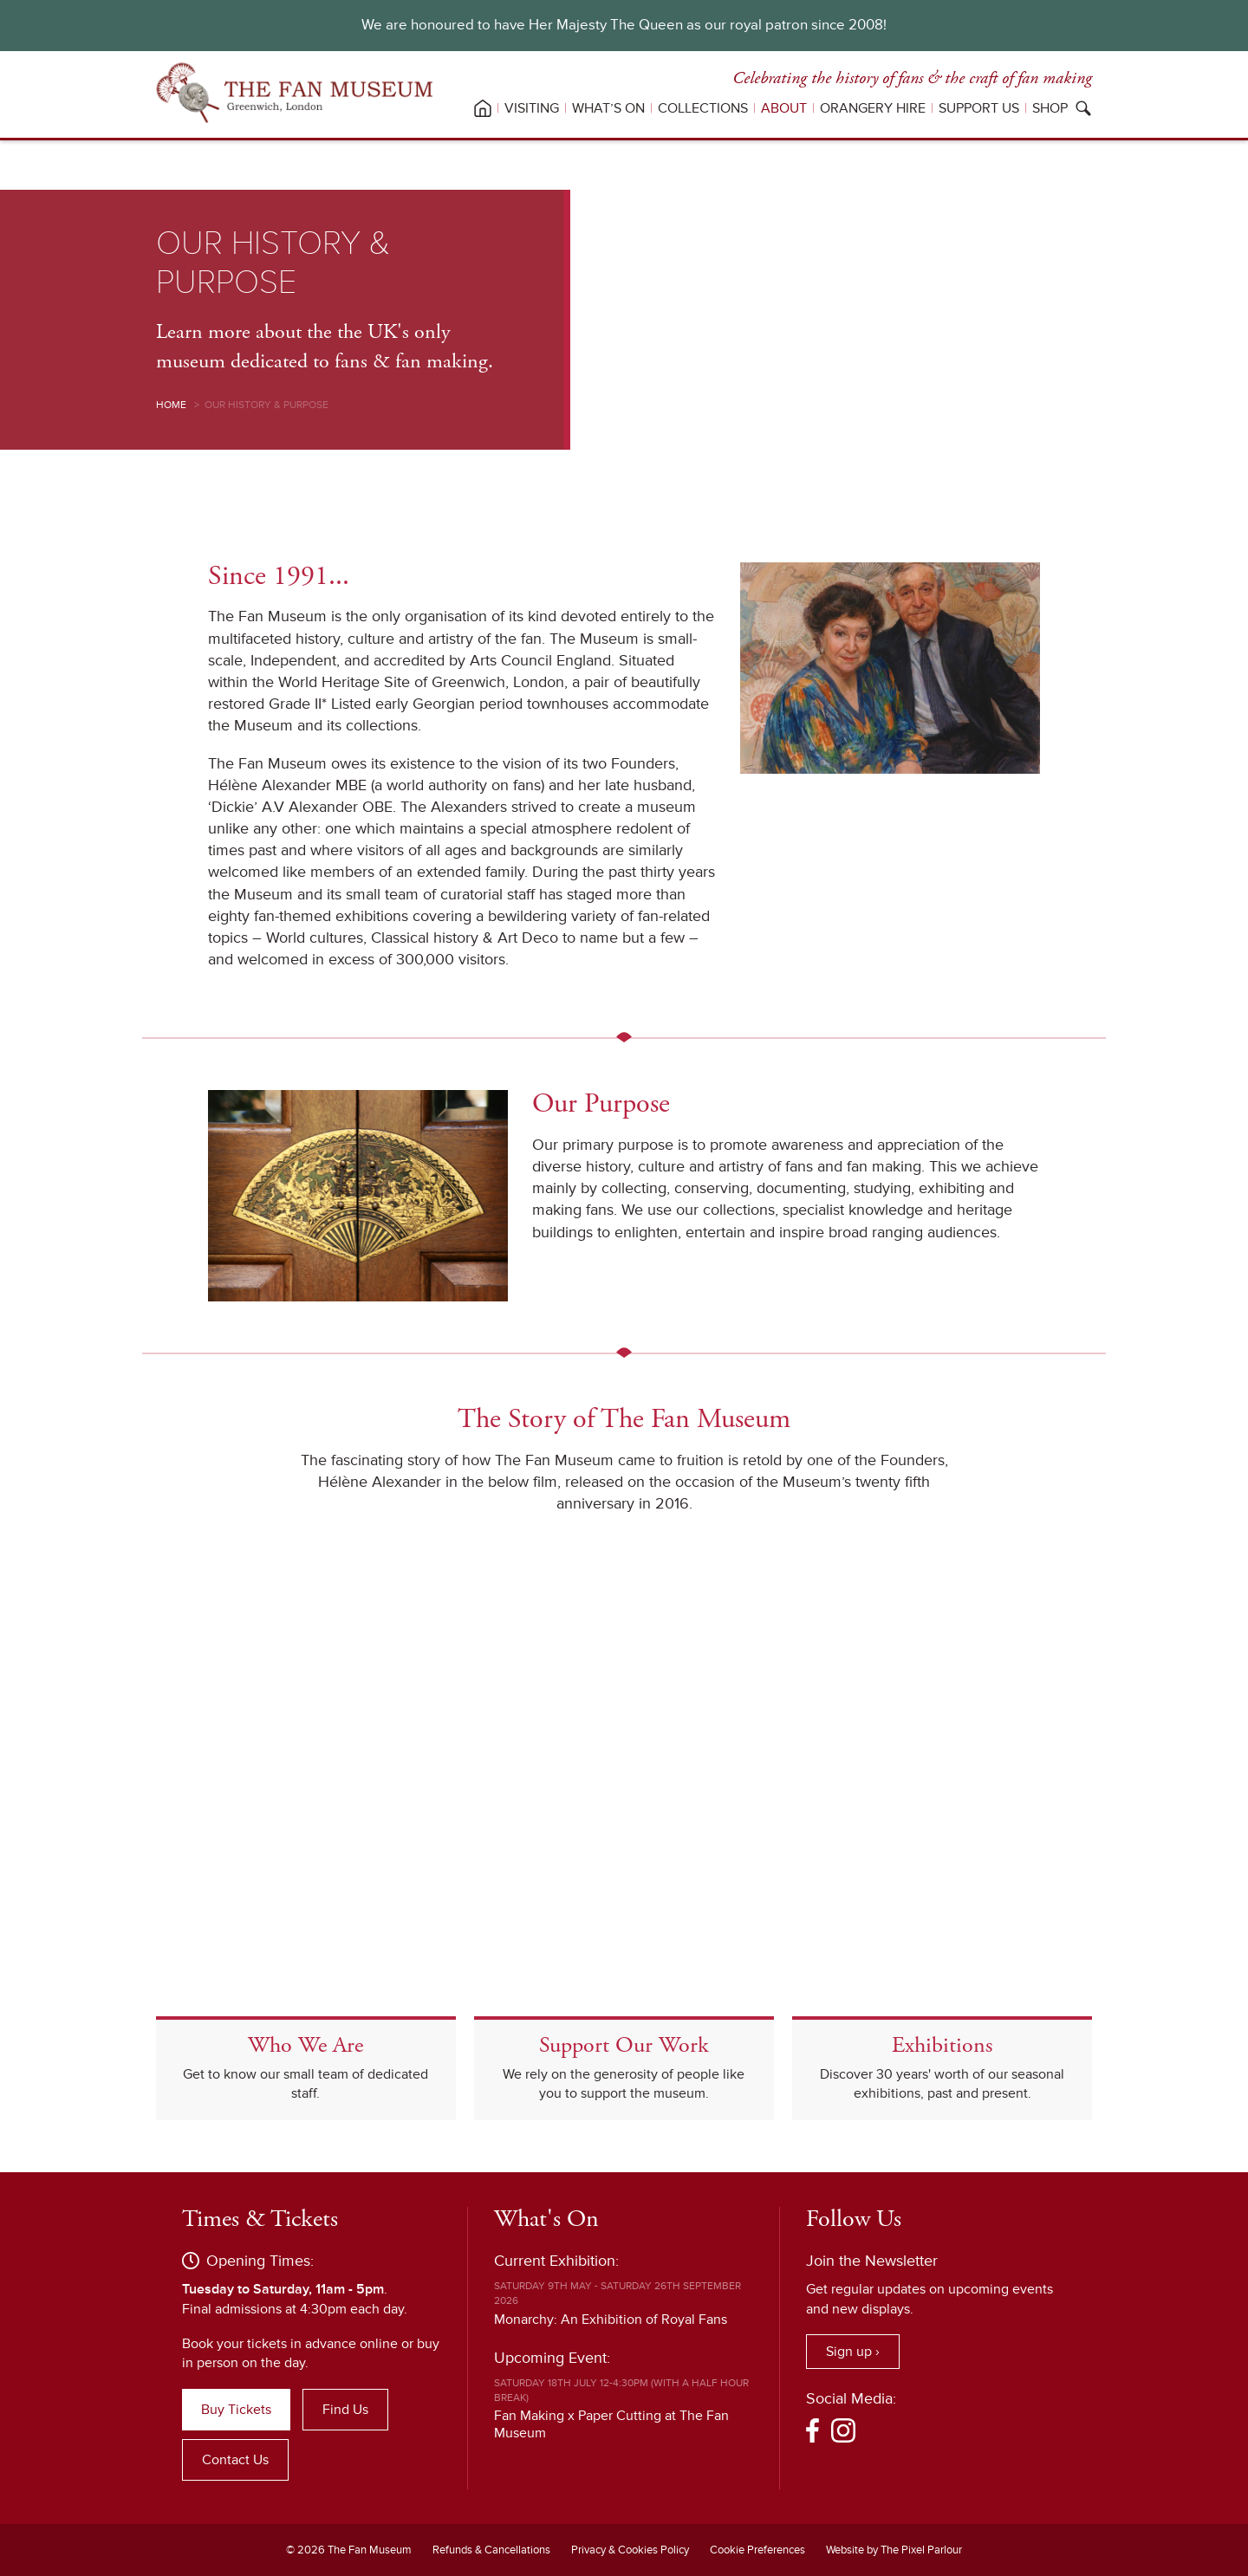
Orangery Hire (873, 108)
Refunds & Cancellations (491, 2550)
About (784, 108)
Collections (703, 108)
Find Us (345, 2409)
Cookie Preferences (757, 2550)
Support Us (979, 108)
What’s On (608, 108)
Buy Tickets (236, 2409)
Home (171, 405)
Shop (1050, 108)
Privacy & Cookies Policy (630, 2550)
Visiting (531, 108)
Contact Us (235, 2460)
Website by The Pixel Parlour (894, 2550)
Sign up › (853, 2351)
